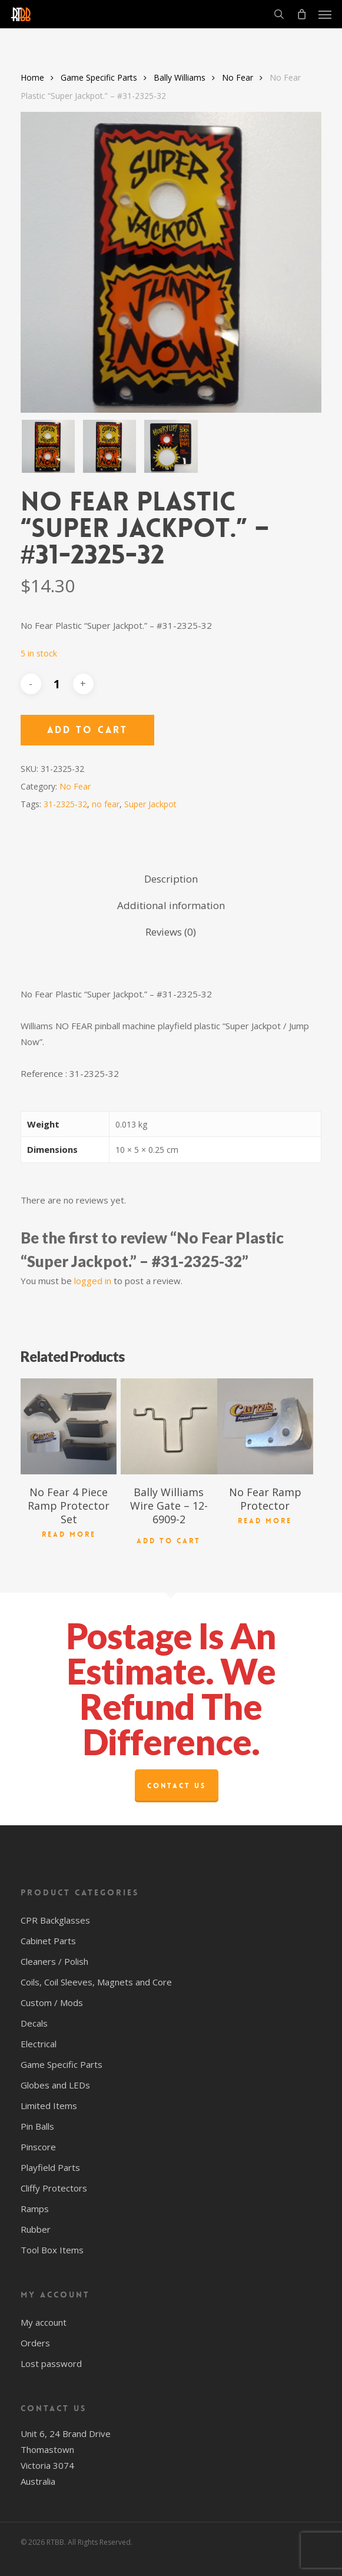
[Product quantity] (57, 683)
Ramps (35, 2208)
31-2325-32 (65, 804)
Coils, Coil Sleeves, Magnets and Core (96, 1982)
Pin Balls (37, 2126)
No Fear (237, 77)
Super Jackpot (150, 804)
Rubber (36, 2229)
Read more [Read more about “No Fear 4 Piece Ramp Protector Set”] (69, 1534)
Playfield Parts (50, 2167)
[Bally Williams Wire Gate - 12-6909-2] (169, 1426)
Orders (35, 2343)
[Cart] (301, 14)
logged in (92, 1281)
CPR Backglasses (55, 1920)
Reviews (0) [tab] (170, 932)
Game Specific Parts (99, 77)
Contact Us (176, 1786)
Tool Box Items (52, 2250)
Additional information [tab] (171, 905)
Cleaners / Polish (54, 1961)
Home (32, 77)
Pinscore (38, 2147)
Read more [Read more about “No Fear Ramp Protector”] (265, 1520)
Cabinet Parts (48, 1941)
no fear (105, 804)
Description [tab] (171, 879)
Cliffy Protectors (54, 2188)
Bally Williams (179, 77)
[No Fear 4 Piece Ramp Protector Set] (69, 1426)
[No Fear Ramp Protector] (265, 1426)
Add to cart (87, 730)
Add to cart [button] (169, 1541)
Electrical (39, 2044)
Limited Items (49, 2105)
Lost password (51, 2363)
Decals (34, 2023)
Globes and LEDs (55, 2085)
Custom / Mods (52, 2002)
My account (44, 2322)
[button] (324, 14)
